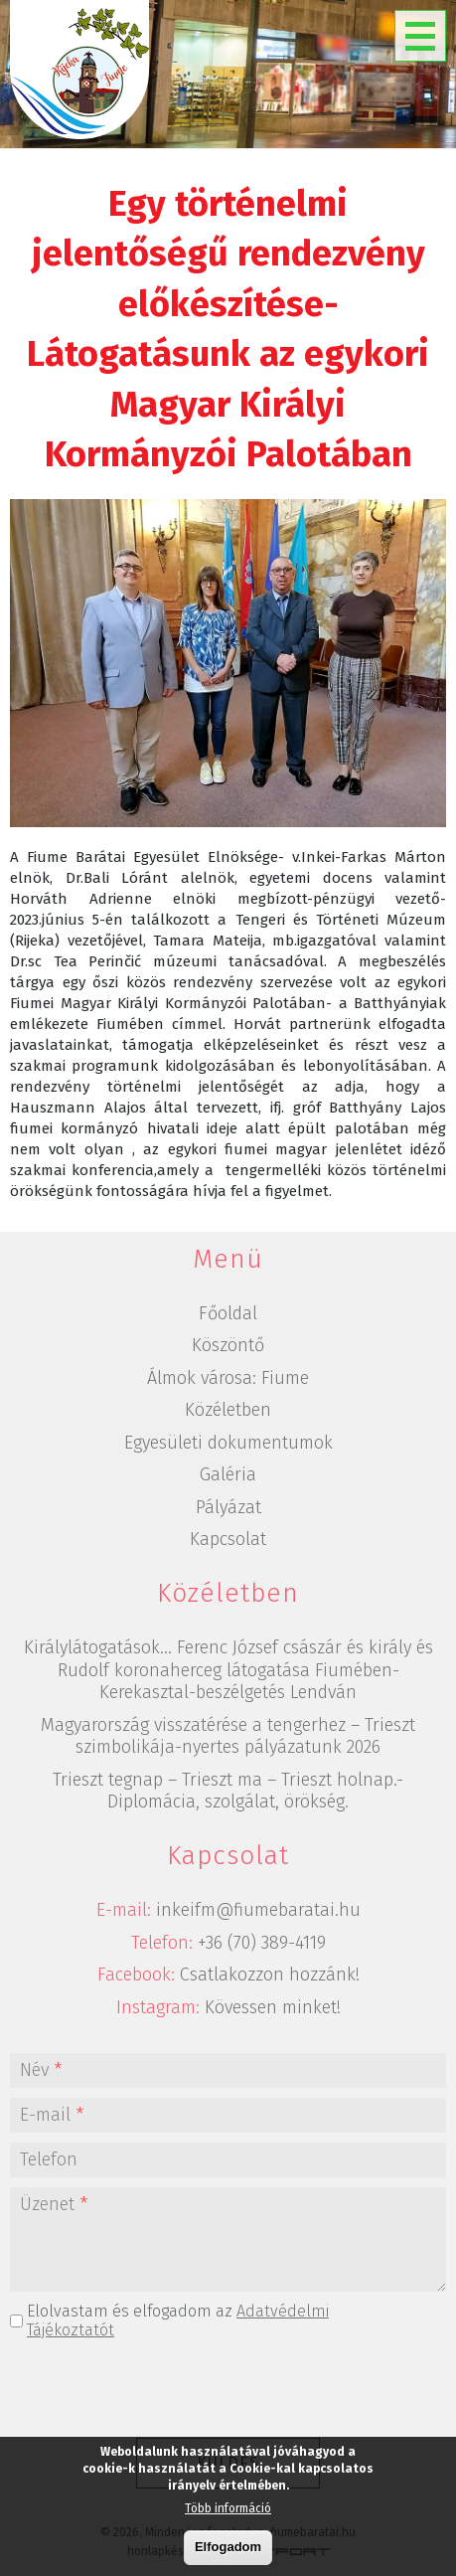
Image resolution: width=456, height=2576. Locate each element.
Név (41, 2070)
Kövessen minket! (273, 2007)
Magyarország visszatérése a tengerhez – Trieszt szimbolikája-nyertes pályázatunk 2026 (228, 1736)
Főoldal (228, 1313)
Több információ (228, 2508)
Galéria (228, 1474)
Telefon (48, 2159)
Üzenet (53, 2204)
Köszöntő (228, 1345)
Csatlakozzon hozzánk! (270, 1974)
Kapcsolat (228, 1539)
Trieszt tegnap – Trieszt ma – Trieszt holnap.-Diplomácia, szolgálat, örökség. (228, 1791)
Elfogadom (228, 2546)
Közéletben (228, 1410)
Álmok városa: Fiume (228, 1378)
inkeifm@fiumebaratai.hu (258, 1910)
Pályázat (228, 1507)
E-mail (51, 2115)
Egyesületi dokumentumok (228, 1443)
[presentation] (227, 2389)
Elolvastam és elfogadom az (178, 2320)
